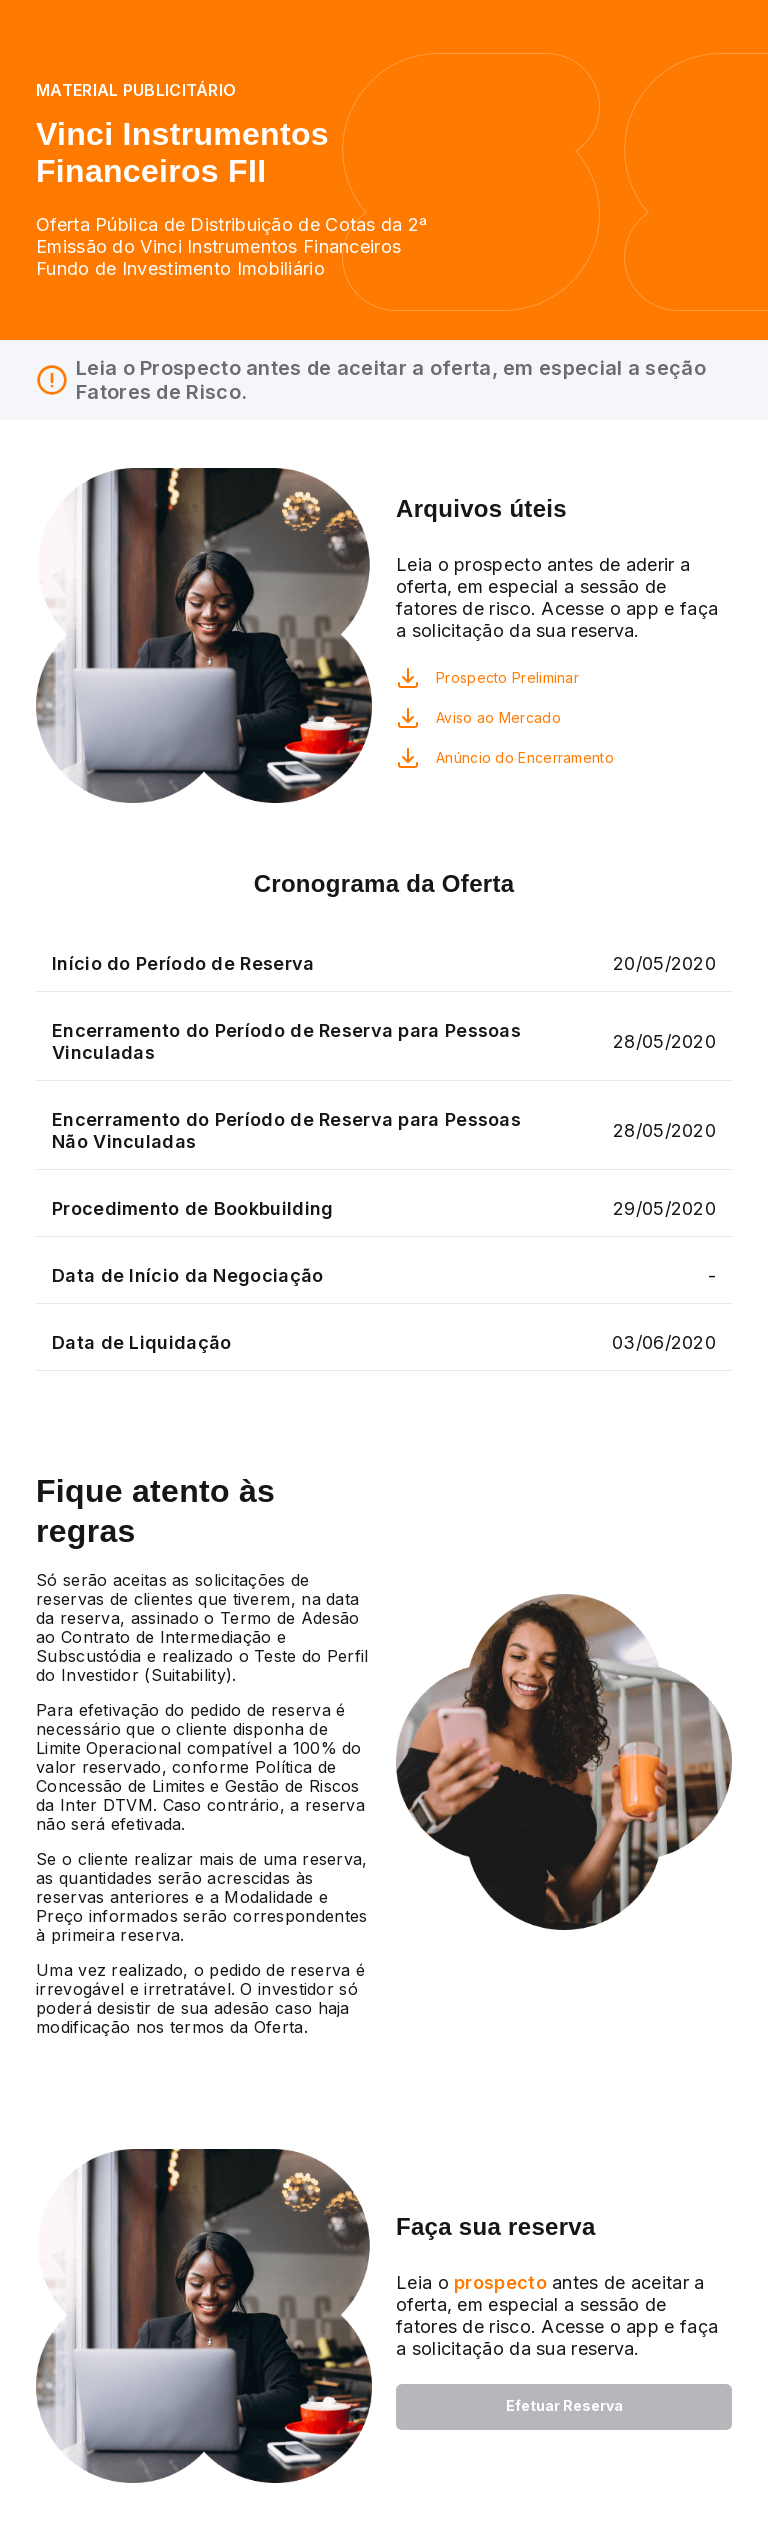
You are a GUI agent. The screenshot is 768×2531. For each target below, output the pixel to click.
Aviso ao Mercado (498, 717)
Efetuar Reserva (564, 2405)
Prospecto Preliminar (507, 677)
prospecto (498, 2282)
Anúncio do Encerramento (525, 757)
